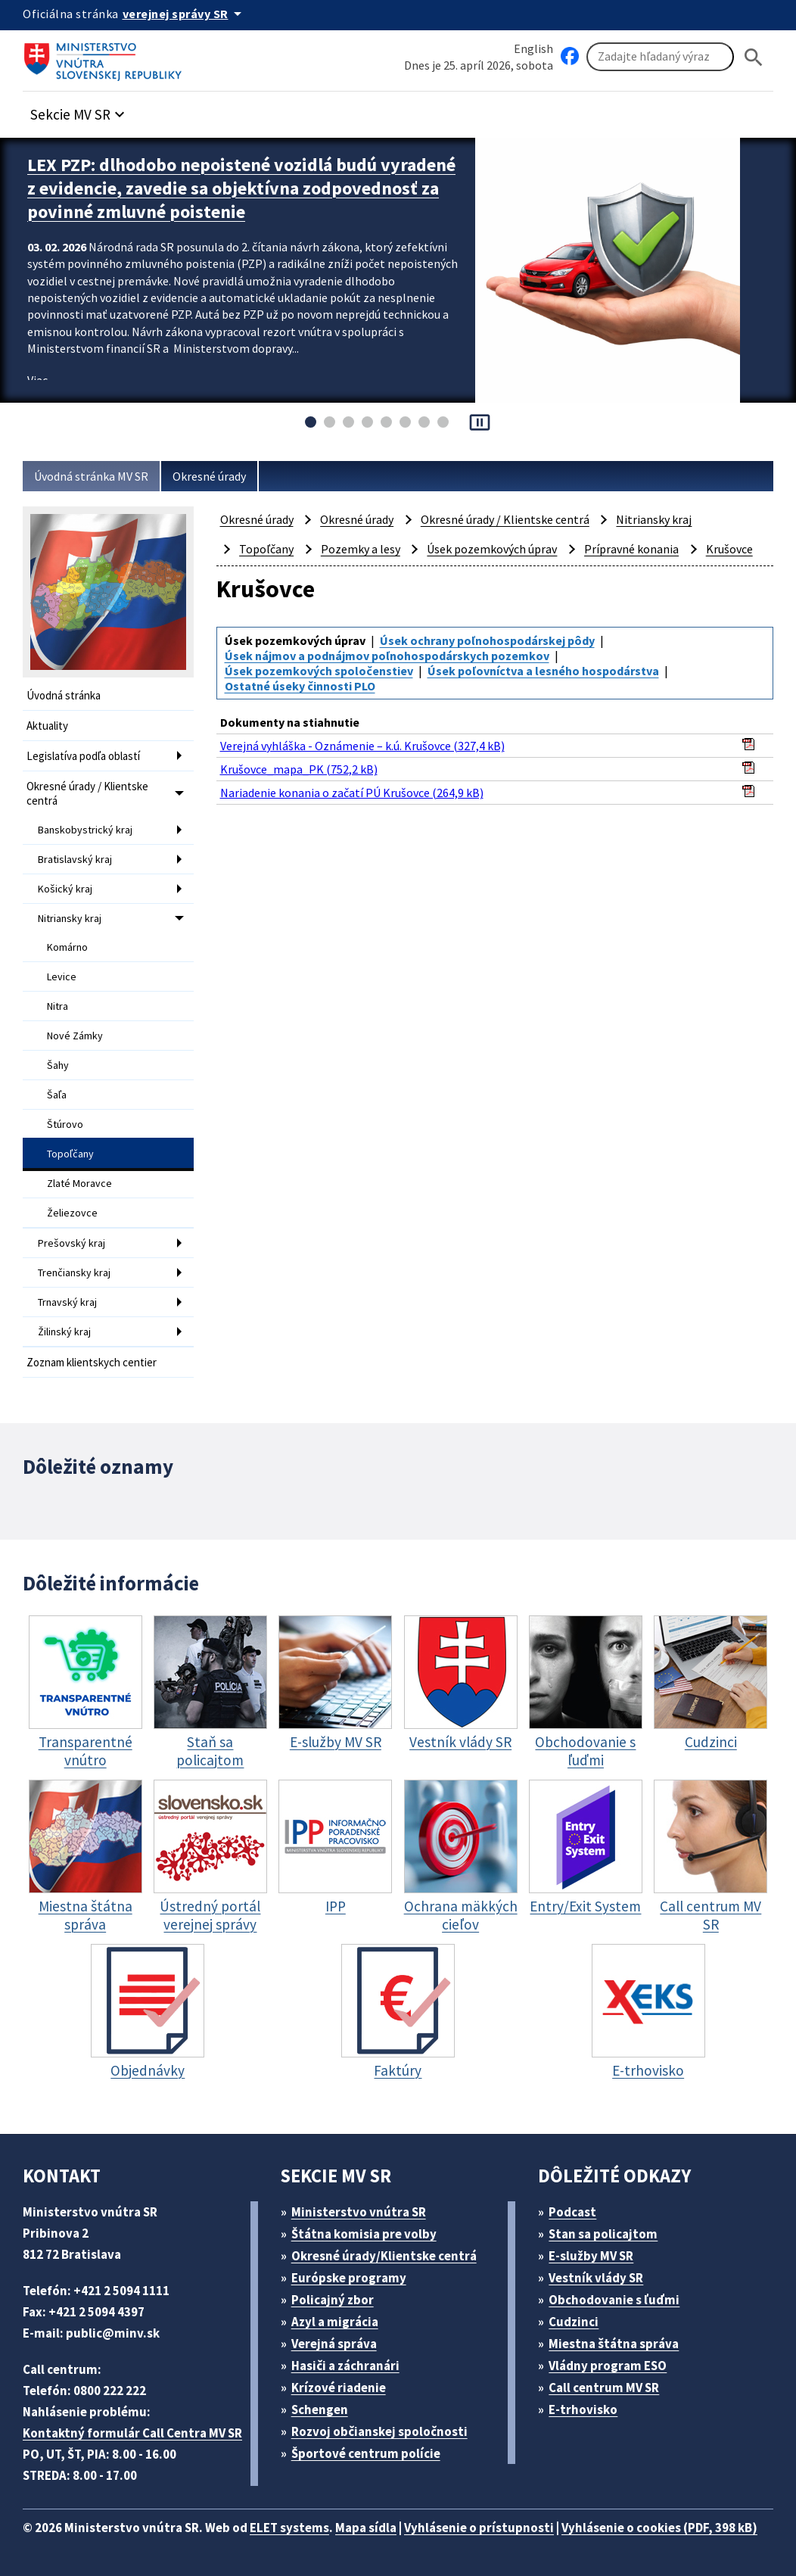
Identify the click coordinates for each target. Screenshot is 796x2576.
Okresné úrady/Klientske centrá (384, 2255)
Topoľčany (70, 1153)
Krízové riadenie (338, 2387)
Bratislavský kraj (75, 859)
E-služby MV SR (591, 2255)
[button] (79, 110)
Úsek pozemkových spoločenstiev (319, 670)
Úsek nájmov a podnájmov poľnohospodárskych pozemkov (387, 655)
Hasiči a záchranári (345, 2365)
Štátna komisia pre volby (364, 2234)
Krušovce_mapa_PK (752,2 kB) (299, 769)
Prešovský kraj (71, 1243)
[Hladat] (753, 57)
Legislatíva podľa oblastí (83, 756)
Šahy (58, 1065)
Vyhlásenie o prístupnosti (479, 2527)
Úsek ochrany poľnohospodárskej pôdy (487, 640)
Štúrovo (65, 1124)
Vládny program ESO (608, 2365)
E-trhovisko (583, 2409)
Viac (37, 380)
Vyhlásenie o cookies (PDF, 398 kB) (659, 2527)
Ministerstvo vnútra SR (358, 2212)
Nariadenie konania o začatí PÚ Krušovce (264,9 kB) (352, 792)
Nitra (57, 1006)
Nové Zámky (75, 1035)
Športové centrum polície (365, 2453)
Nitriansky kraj (69, 918)
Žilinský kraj (64, 1331)
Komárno (67, 947)
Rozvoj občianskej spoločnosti (379, 2431)
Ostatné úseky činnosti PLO (300, 685)
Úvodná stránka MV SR (91, 476)
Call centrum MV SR (604, 2387)
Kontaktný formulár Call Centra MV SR (132, 2433)
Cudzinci (574, 2321)
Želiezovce (72, 1212)
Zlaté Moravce (79, 1183)
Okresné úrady (209, 476)
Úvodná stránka (63, 695)
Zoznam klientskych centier (91, 1362)
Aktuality (47, 725)
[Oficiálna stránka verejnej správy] (185, 14)
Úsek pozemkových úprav (492, 548)
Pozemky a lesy (360, 548)
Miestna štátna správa (614, 2343)
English (533, 48)
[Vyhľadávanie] (660, 56)
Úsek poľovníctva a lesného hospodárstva (543, 670)
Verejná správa (334, 2343)
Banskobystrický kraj (85, 829)
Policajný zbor (332, 2299)
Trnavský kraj (67, 1302)
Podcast (572, 2212)
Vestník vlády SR (596, 2277)
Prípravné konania (631, 548)
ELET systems (289, 2527)
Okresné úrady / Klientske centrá (87, 793)
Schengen (319, 2409)
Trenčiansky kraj (74, 1272)
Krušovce (729, 548)
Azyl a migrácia (334, 2321)
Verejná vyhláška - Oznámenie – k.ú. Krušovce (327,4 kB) (362, 745)
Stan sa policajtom (603, 2234)
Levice (61, 976)
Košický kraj (65, 889)
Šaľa (57, 1094)
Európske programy (348, 2277)
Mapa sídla (365, 2527)
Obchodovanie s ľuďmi (614, 2299)
